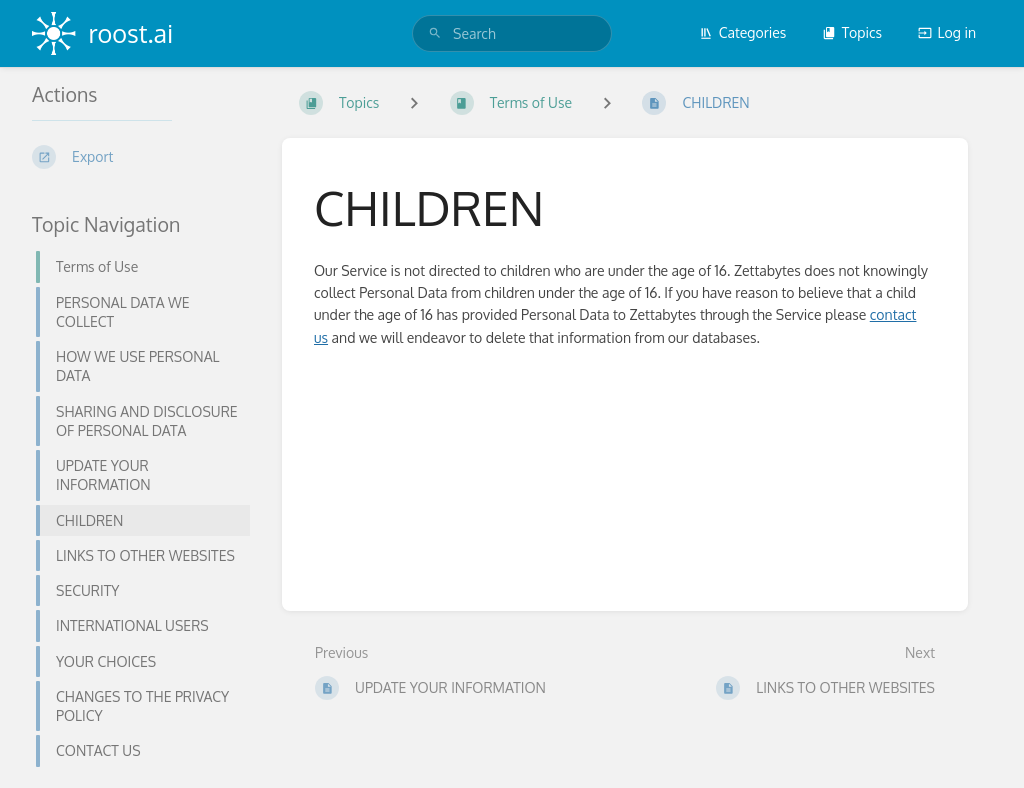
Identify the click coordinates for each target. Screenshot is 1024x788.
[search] (512, 33)
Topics (852, 32)
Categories (743, 32)
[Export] (141, 157)
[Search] (435, 33)
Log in (947, 32)
